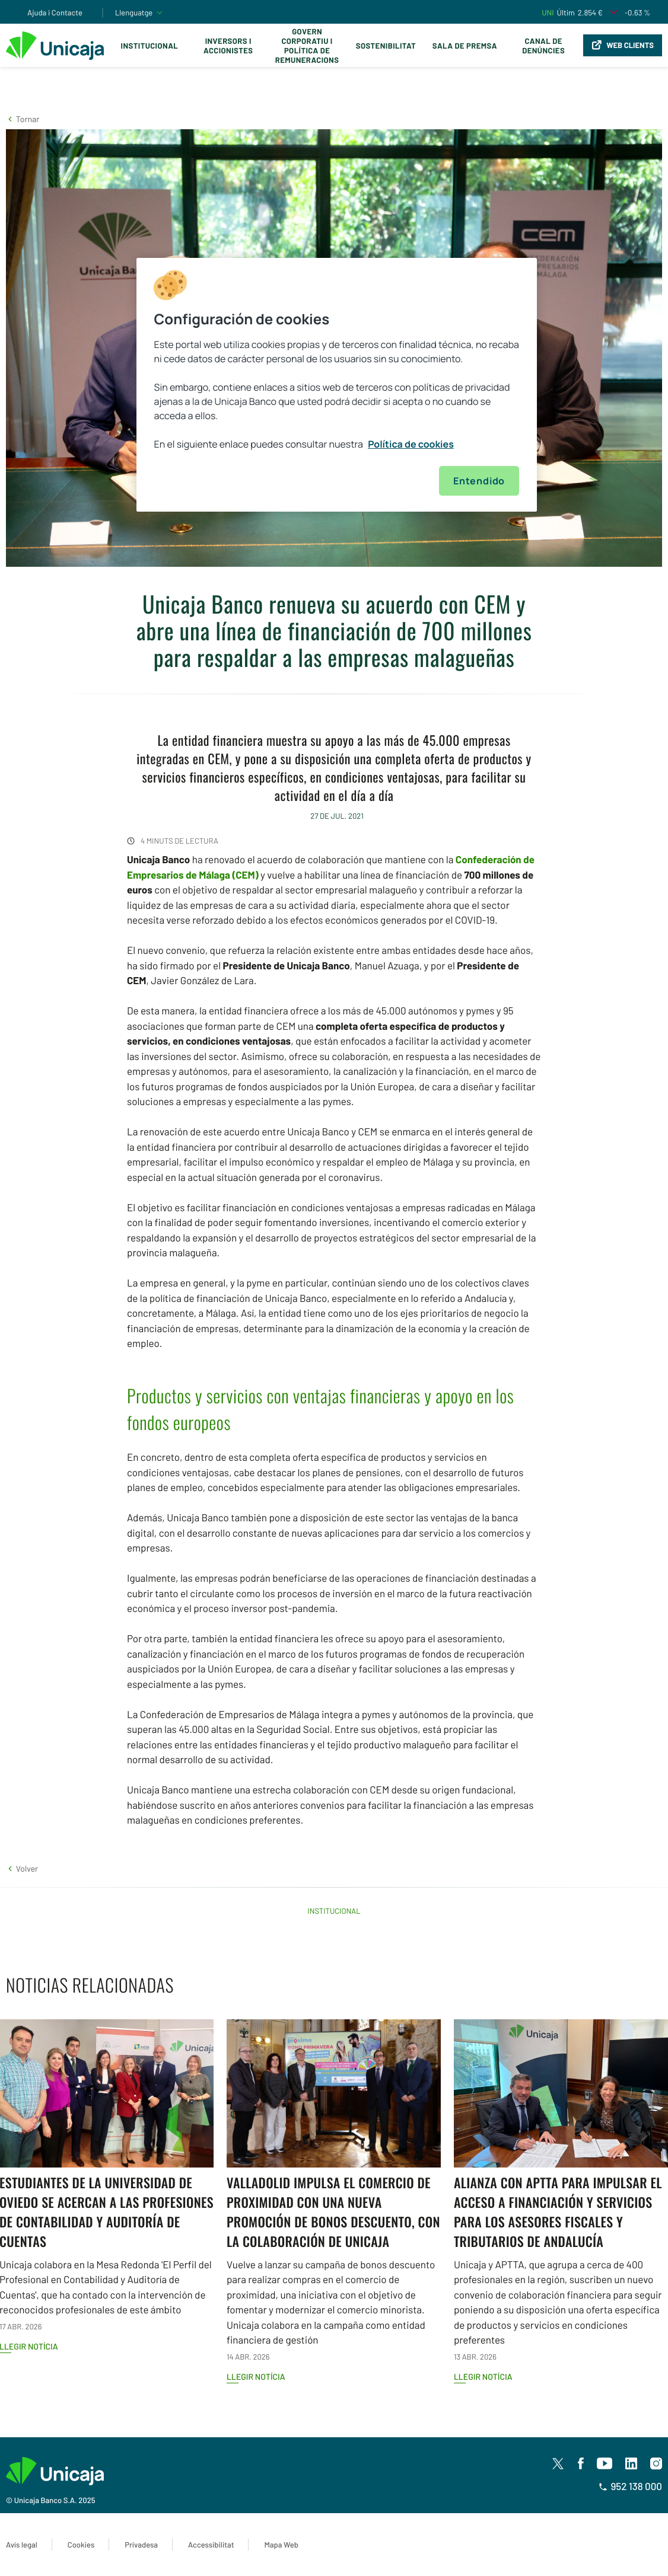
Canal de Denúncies (543, 45)
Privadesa (141, 2544)
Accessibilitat (211, 2544)
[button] (22, 119)
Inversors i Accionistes (228, 45)
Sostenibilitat (386, 45)
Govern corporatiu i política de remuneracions (307, 46)
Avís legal (21, 2544)
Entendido (479, 480)
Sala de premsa (464, 45)
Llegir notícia (256, 2376)
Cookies (81, 2544)
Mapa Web (281, 2544)
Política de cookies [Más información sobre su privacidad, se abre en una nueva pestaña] (411, 444)
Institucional (150, 45)
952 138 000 (630, 2486)
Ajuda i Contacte (54, 12)
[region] (336, 385)
